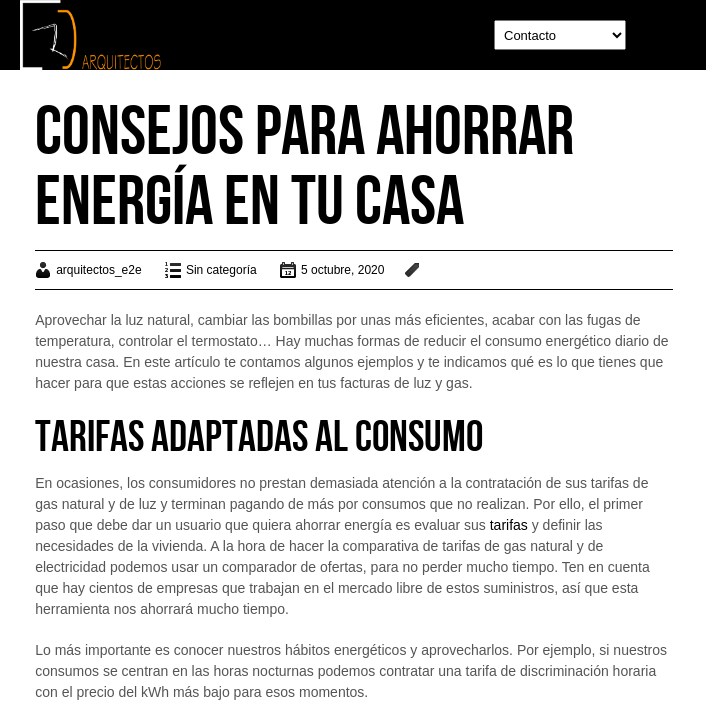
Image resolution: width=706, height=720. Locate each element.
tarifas (509, 525)
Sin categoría (221, 270)
